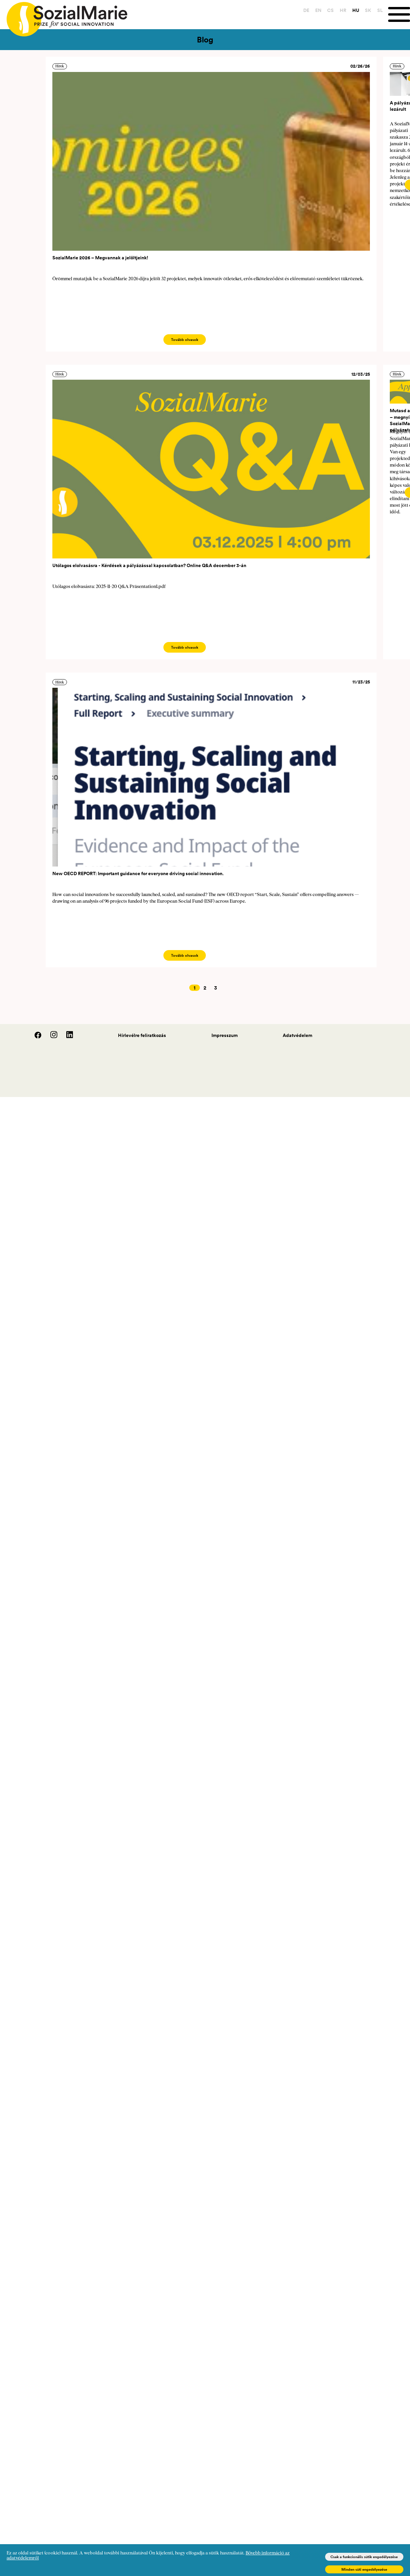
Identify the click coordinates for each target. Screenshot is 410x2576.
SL (380, 10)
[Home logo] (63, 16)
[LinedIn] (65, 1037)
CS (330, 10)
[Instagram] (50, 1037)
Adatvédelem (297, 1035)
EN (318, 10)
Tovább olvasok (184, 339)
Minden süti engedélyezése (364, 2569)
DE (306, 10)
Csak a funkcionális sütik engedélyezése (364, 2556)
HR (343, 10)
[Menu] (399, 14)
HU (355, 10)
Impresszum (224, 1035)
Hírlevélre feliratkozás (142, 1035)
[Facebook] (34, 1037)
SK (368, 10)
